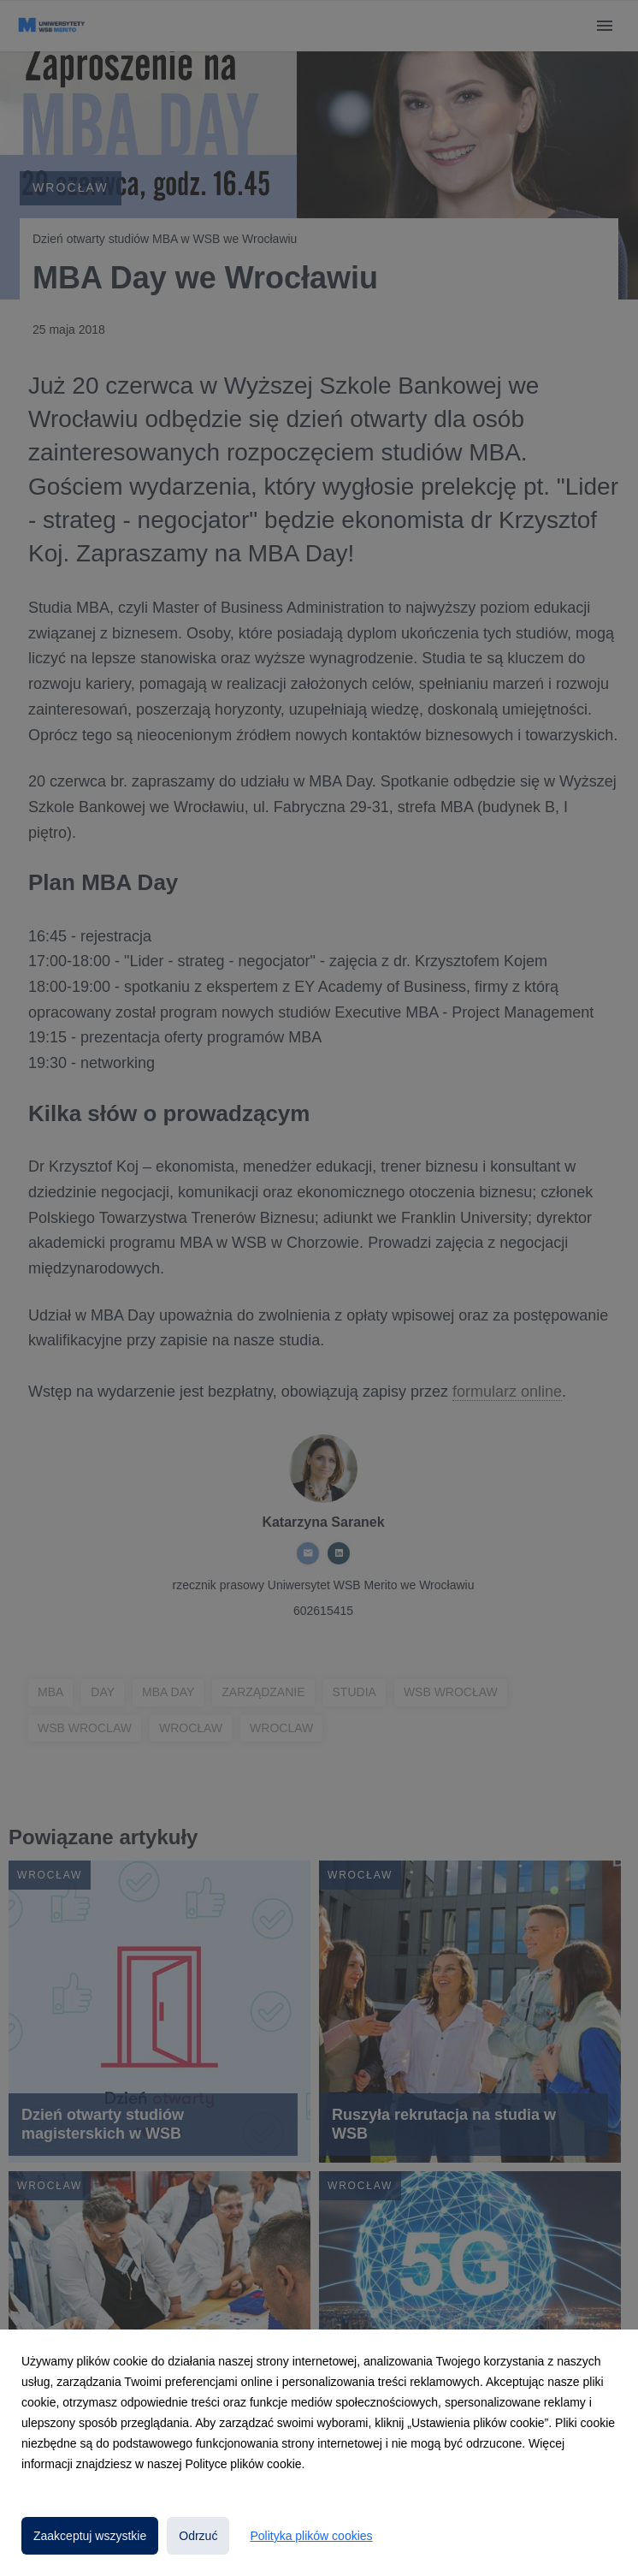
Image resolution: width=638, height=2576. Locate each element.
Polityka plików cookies (311, 2536)
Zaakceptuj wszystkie (89, 2536)
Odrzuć (198, 2536)
